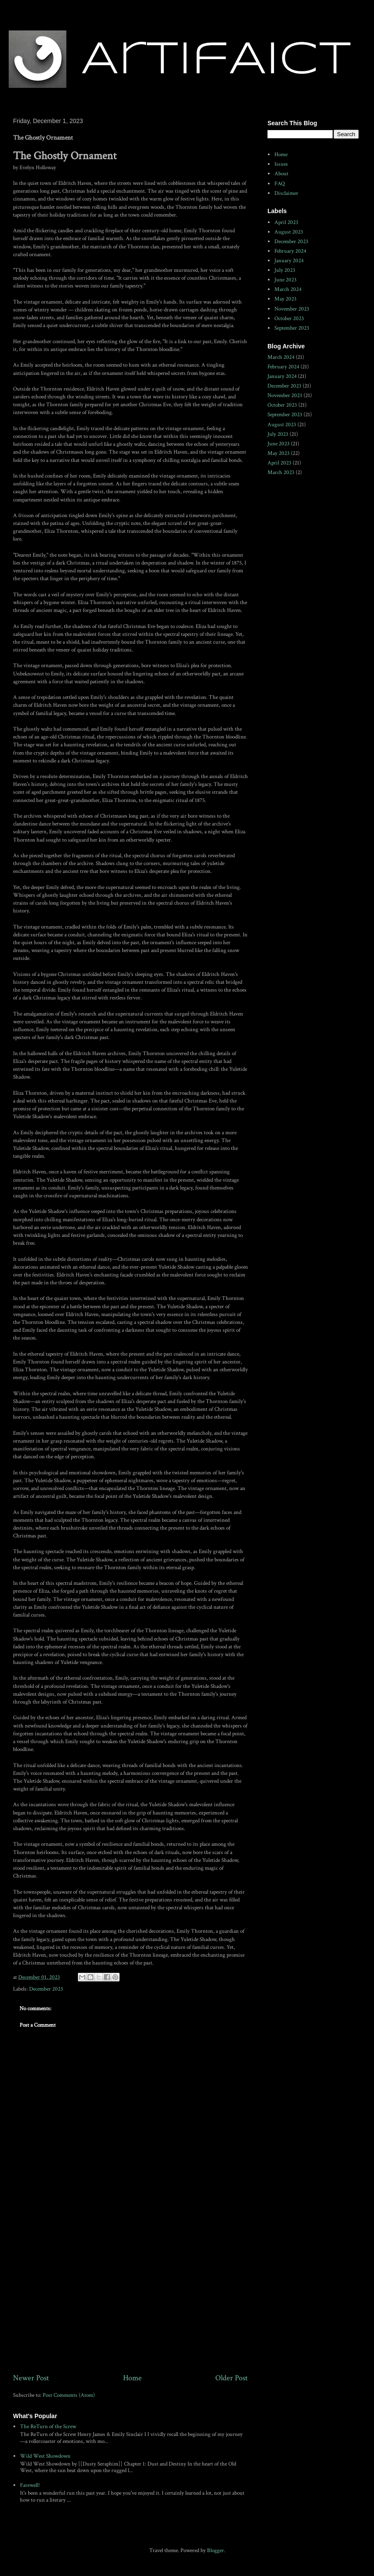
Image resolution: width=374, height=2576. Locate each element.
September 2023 (291, 328)
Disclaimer (286, 193)
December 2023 (46, 1989)
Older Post (231, 2378)
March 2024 (287, 289)
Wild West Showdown (45, 2456)
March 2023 (280, 472)
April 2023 (286, 222)
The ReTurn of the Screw (48, 2426)
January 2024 (289, 260)
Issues (281, 164)
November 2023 (291, 309)
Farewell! (30, 2485)
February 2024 (290, 251)
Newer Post (31, 2378)
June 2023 (285, 280)
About (281, 173)
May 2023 (285, 299)
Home (132, 2378)
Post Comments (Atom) (69, 2395)
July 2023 (284, 270)
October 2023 (289, 318)
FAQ (279, 183)
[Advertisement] (130, 2300)
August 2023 (288, 232)
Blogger (215, 2550)
